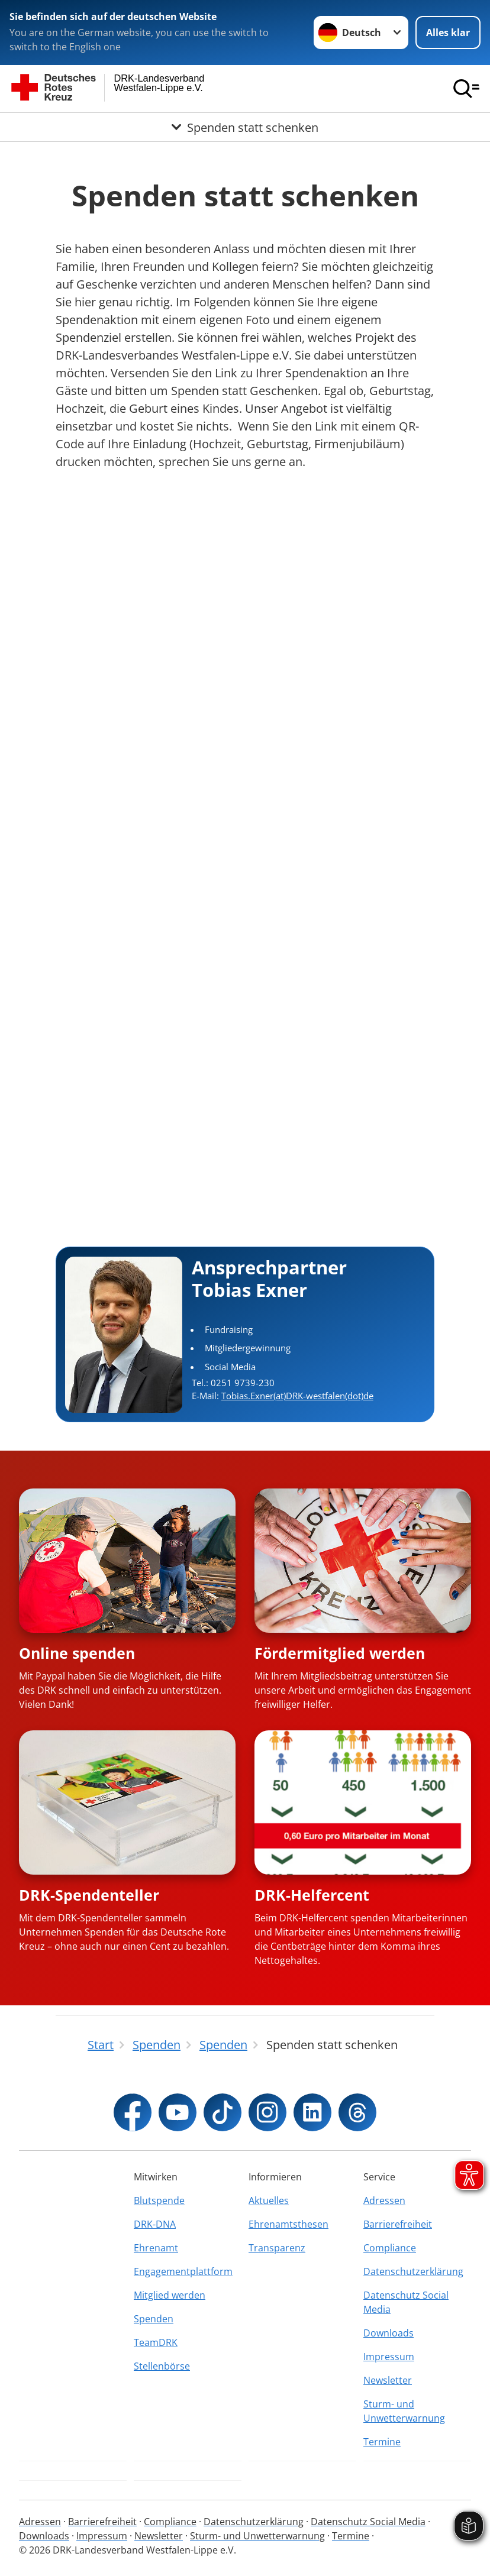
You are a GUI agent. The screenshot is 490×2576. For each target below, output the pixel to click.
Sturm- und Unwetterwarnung (404, 2411)
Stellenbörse (162, 2366)
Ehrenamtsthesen (288, 2224)
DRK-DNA (155, 2224)
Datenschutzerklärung (413, 2271)
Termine (382, 2441)
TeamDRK (156, 2342)
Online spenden (77, 1653)
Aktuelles (269, 2200)
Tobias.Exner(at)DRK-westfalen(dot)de (297, 1396)
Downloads (388, 2332)
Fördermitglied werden (339, 1653)
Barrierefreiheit (397, 2224)
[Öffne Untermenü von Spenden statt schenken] (245, 127)
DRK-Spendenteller (89, 1895)
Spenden (153, 2318)
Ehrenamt (156, 2247)
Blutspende (159, 2200)
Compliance (389, 2247)
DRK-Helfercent (311, 1895)
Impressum (388, 2356)
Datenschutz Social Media (406, 2302)
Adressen (384, 2200)
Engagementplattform (183, 2271)
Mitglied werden (169, 2295)
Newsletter (387, 2380)
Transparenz (277, 2247)
